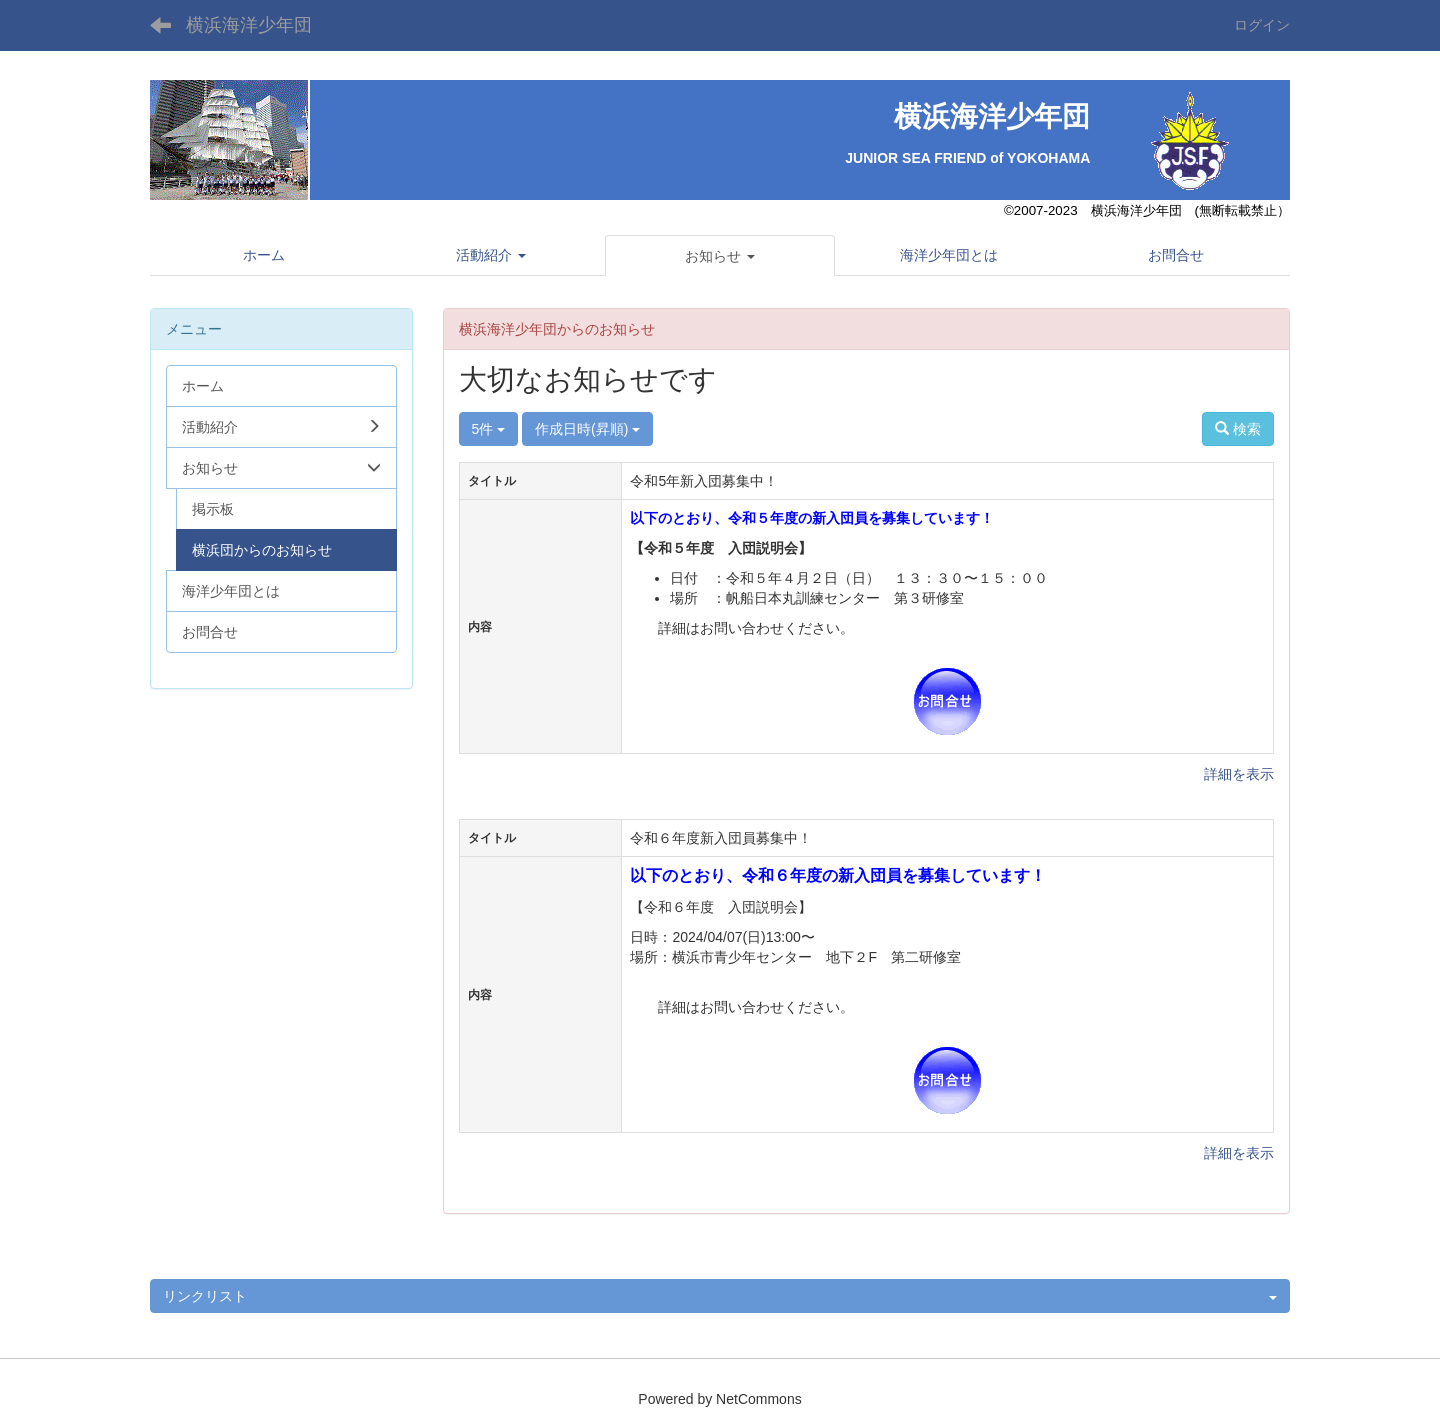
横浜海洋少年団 (249, 25)
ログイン (1262, 25)
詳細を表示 (1239, 774)
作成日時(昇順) (587, 429)
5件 (489, 429)
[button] (720, 256)
